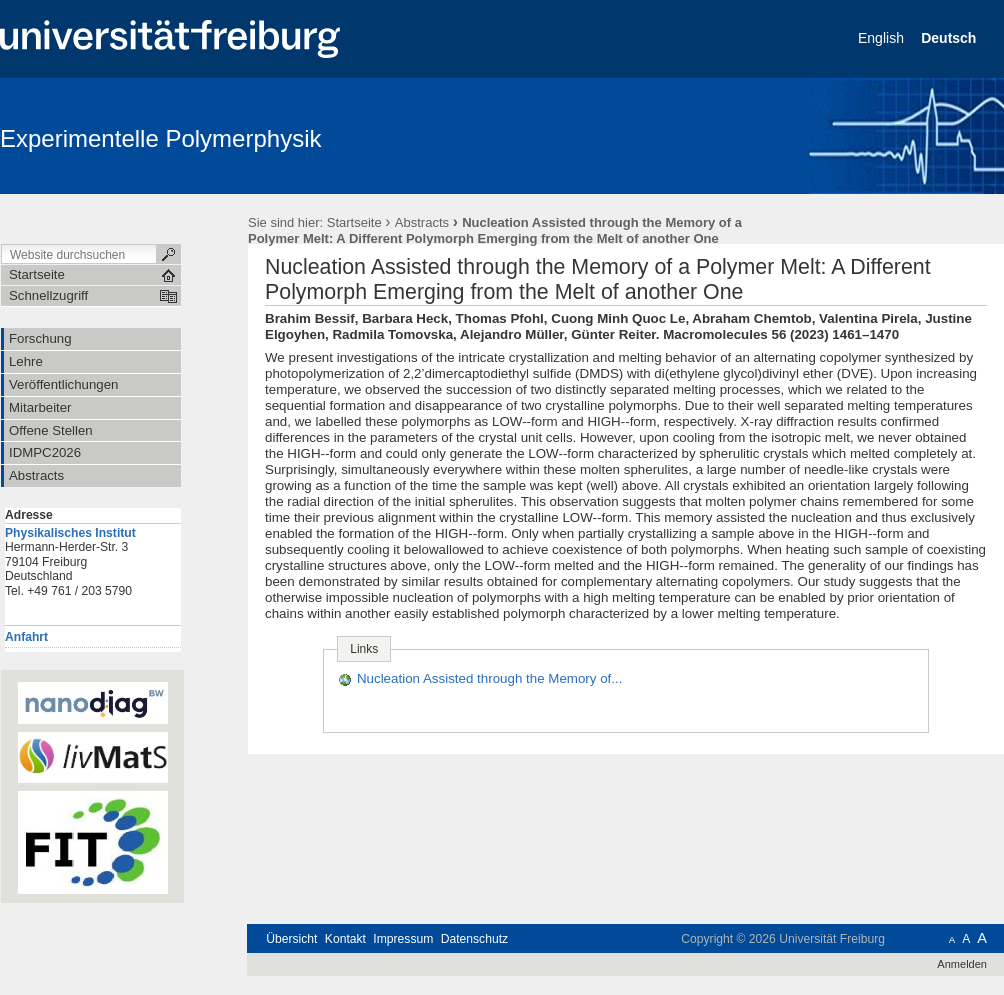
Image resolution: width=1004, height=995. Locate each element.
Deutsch (950, 38)
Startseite (354, 222)
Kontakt (345, 939)
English (883, 38)
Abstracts (422, 222)
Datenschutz (474, 939)
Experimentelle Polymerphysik (160, 138)
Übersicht (291, 939)
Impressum (403, 939)
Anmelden (962, 964)
